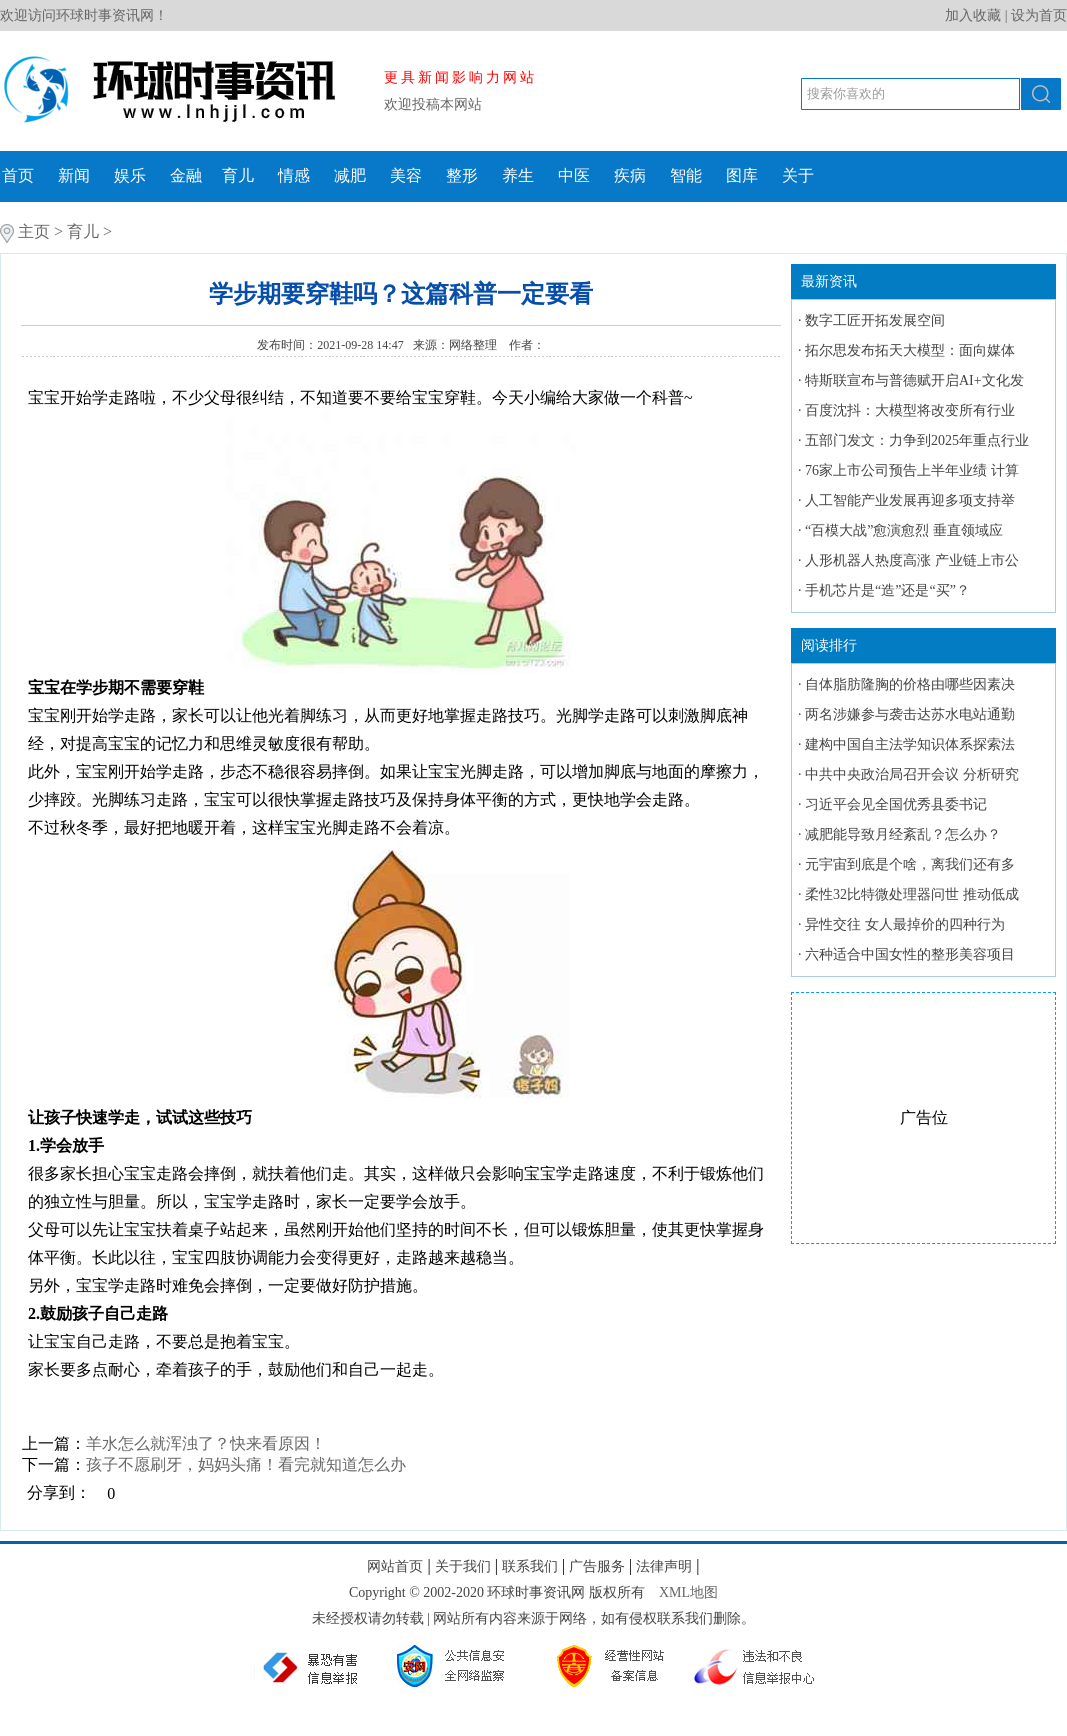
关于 (798, 175)
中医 (574, 175)
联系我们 (530, 1566)
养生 (518, 175)
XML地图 (688, 1592)
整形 (462, 175)
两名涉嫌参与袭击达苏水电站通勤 (910, 714)
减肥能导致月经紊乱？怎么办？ (903, 834)
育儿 (238, 175)
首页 (18, 175)
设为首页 (1039, 15)
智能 (686, 175)
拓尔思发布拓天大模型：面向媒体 (910, 350)
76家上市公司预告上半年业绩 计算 (912, 470)
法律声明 (664, 1566)
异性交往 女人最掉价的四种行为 (905, 924)
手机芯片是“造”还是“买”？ (887, 590)
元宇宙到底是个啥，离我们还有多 (910, 864)
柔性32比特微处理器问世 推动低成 (912, 894)
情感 (294, 175)
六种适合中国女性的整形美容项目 (910, 954)
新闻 (74, 175)
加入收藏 (973, 15)
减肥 (350, 175)
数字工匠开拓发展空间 (875, 320)
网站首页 (395, 1566)
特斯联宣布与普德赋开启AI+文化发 (914, 380)
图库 (742, 175)
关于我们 (463, 1566)
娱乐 (130, 175)
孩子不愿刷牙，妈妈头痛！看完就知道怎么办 (246, 1464)
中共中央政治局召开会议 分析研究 (912, 774)
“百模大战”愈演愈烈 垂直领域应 (904, 530)
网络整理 (474, 345)
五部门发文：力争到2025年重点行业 (917, 440)
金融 (186, 175)
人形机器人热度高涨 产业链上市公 (912, 560)
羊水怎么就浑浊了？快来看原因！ (206, 1443)
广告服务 (597, 1566)
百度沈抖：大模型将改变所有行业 (910, 410)
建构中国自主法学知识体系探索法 (910, 744)
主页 (34, 231)
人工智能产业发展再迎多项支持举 (910, 500)
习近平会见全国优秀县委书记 (896, 804)
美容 (406, 175)
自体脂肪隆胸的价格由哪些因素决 (910, 684)
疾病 (630, 175)
